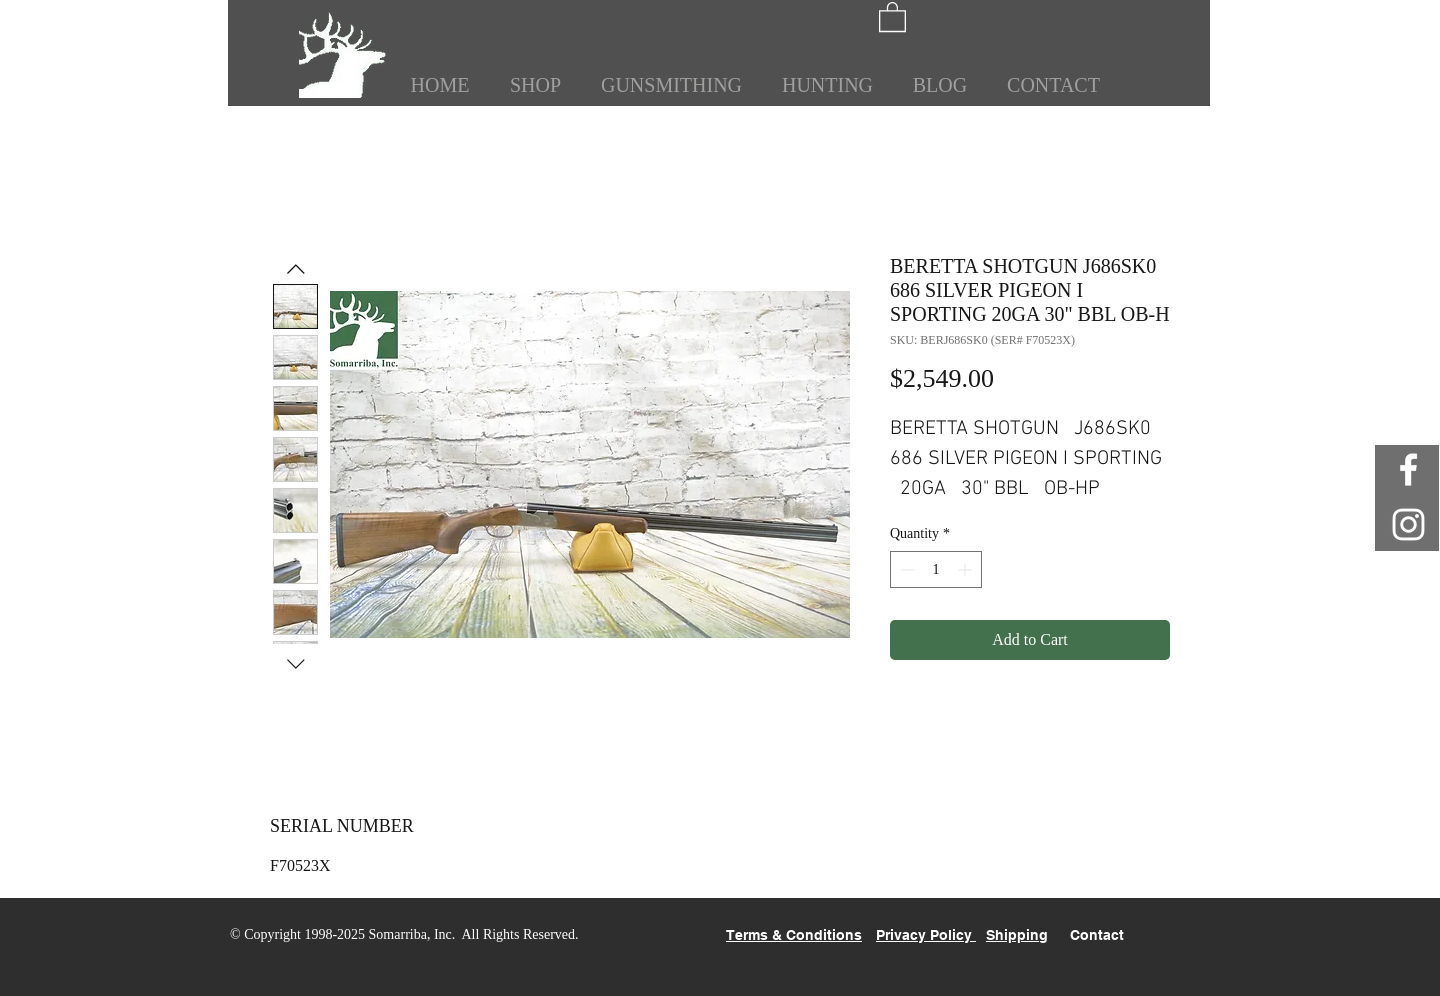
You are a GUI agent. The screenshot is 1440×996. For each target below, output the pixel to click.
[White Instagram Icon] (1408, 524)
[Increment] (966, 569)
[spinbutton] (936, 569)
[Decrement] (905, 569)
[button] (892, 16)
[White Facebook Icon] (1408, 469)
